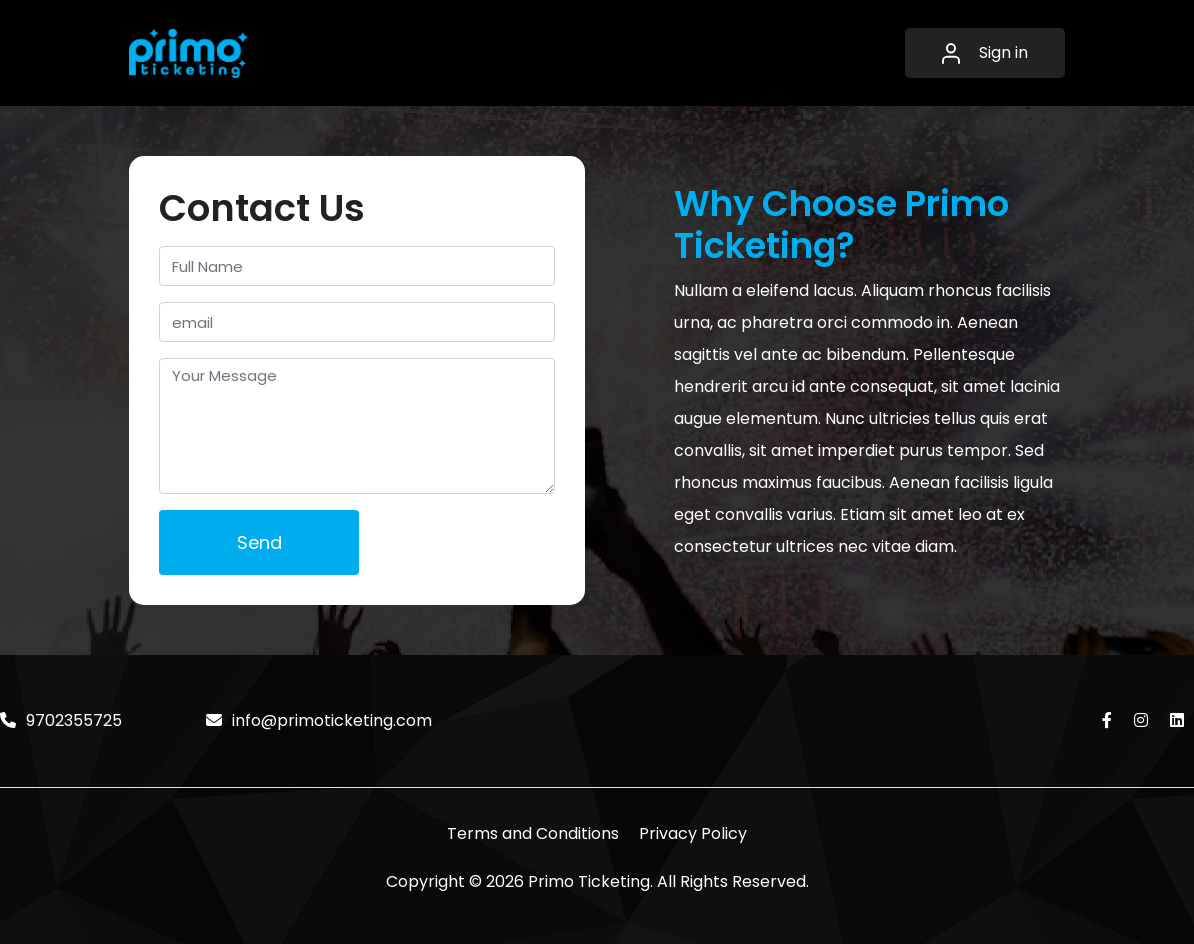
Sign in (985, 52)
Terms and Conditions (533, 833)
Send (259, 542)
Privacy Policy (693, 833)
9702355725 (61, 720)
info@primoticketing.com (319, 720)
